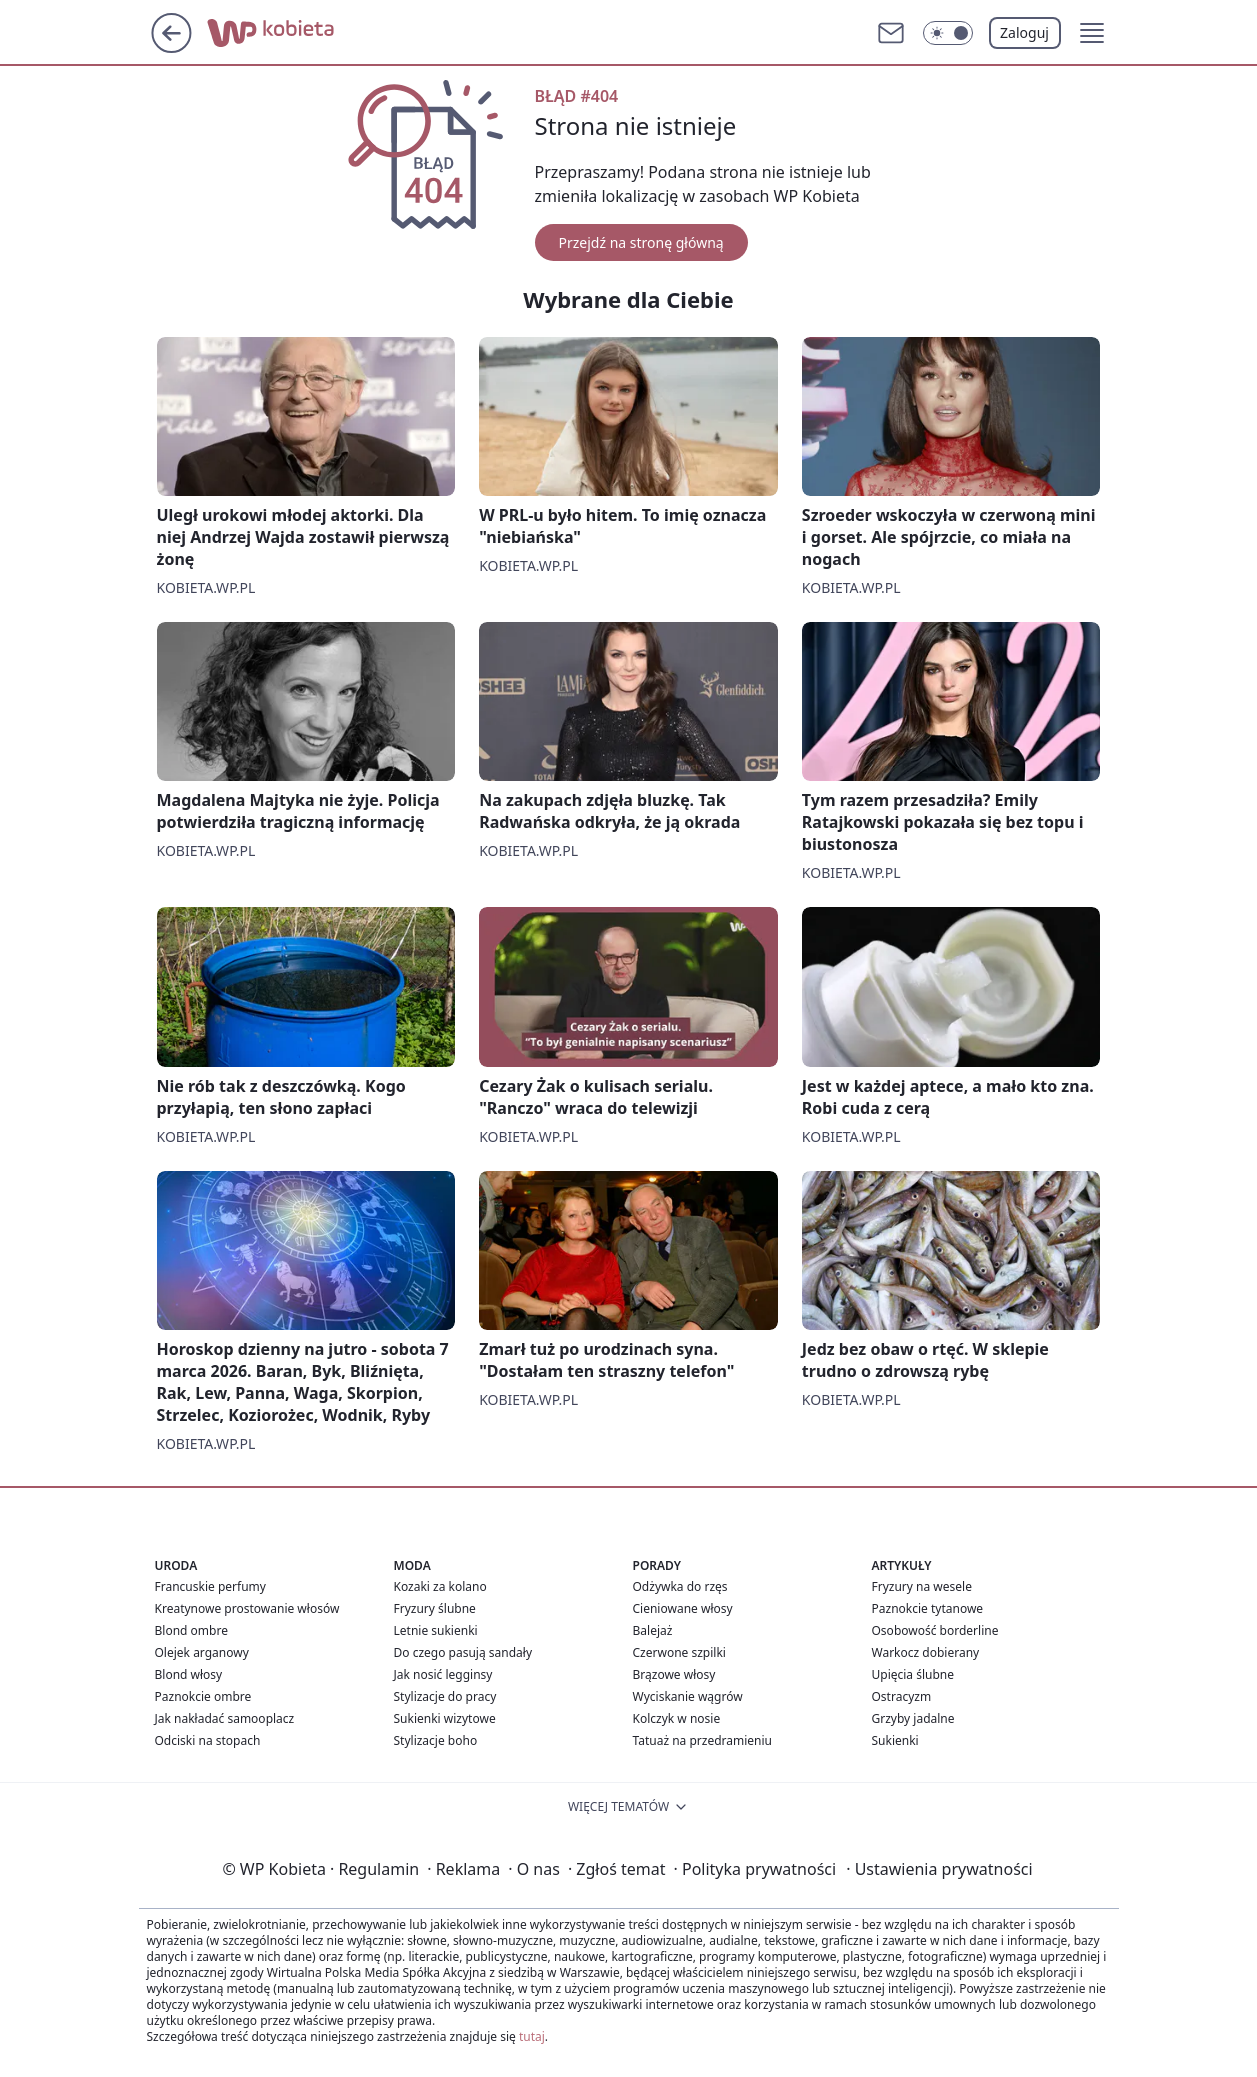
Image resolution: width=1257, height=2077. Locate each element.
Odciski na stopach (208, 1740)
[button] (1092, 33)
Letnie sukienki (436, 1630)
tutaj (532, 2036)
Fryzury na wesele (922, 1586)
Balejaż (653, 1630)
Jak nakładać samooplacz (225, 1718)
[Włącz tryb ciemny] (948, 33)
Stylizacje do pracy (445, 1696)
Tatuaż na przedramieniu (703, 1740)
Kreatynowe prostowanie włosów (247, 1608)
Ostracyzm (902, 1696)
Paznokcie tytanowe (928, 1608)
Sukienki (895, 1740)
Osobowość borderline (935, 1630)
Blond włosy (189, 1674)
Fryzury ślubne (435, 1608)
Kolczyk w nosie (677, 1718)
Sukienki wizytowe (445, 1718)
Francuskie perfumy (210, 1586)
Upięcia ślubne (913, 1674)
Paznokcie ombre (203, 1696)
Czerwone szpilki (679, 1652)
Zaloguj (1024, 32)
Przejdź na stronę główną (641, 242)
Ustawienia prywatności (939, 1869)
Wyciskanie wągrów (688, 1696)
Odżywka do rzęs (680, 1586)
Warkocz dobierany (926, 1652)
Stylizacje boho (436, 1740)
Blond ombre (191, 1630)
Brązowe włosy (674, 1674)
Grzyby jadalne (913, 1718)
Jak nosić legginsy (443, 1674)
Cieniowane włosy (683, 1608)
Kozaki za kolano (440, 1586)
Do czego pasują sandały (463, 1652)
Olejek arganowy (202, 1652)
